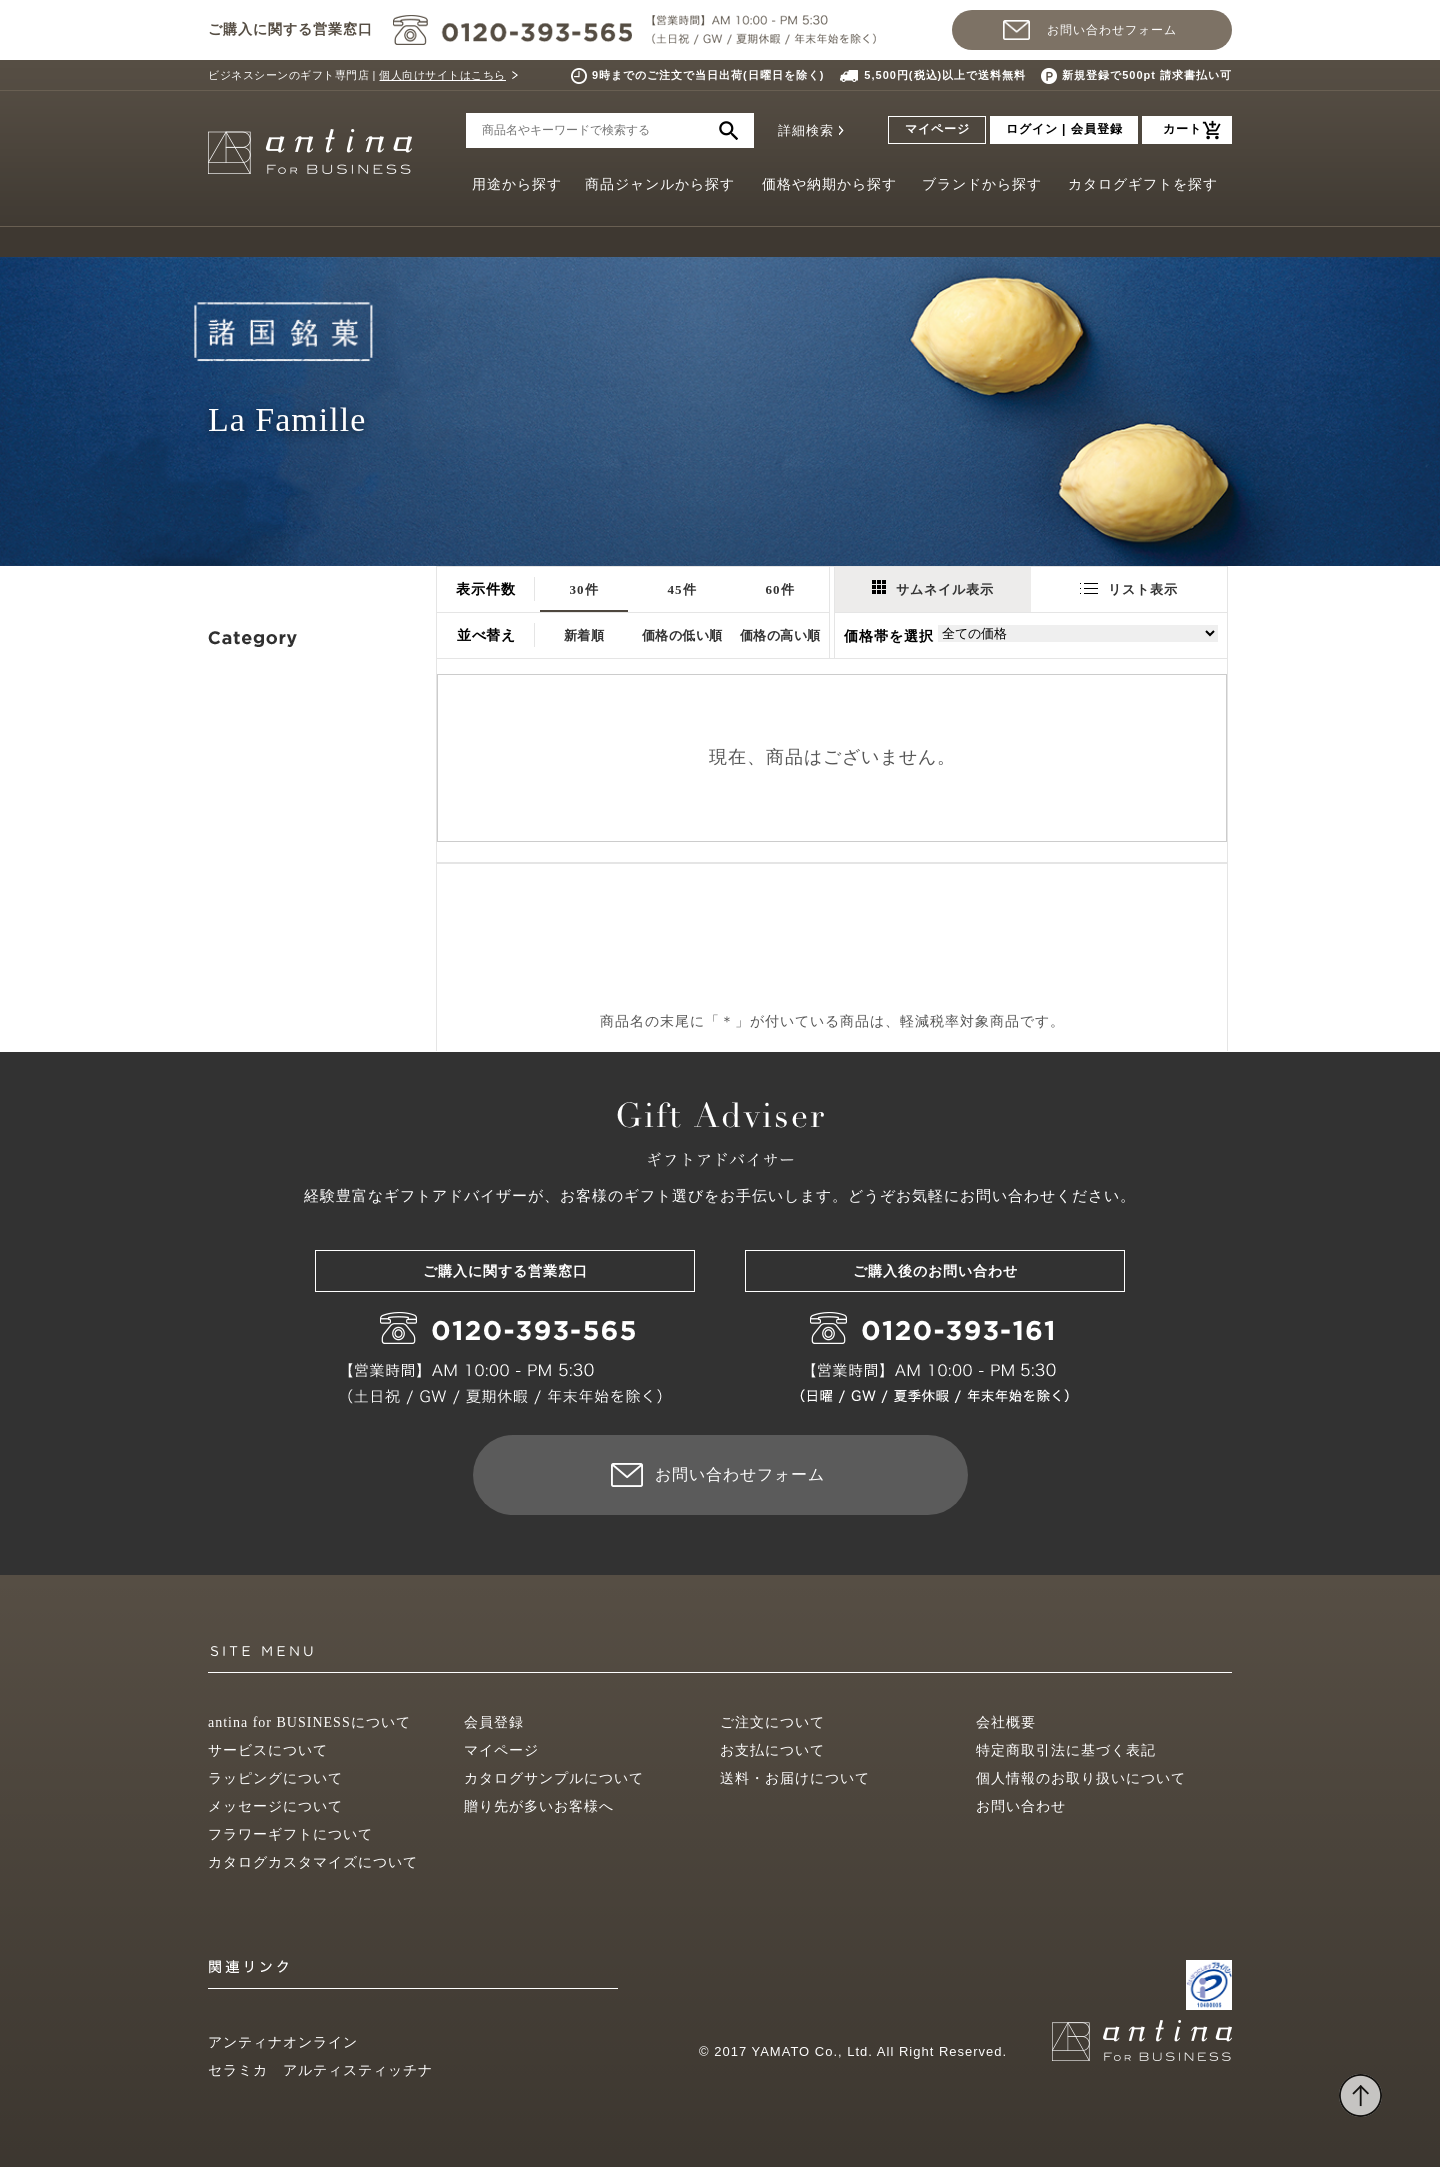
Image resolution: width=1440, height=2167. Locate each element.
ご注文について (772, 1722)
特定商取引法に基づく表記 (1066, 1750)
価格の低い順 (682, 635)
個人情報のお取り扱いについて (1081, 1778)
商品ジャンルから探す (660, 184)
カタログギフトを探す (1143, 184)
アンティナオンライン (283, 2042)
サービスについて (268, 1750)
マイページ (937, 129)
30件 (584, 589)
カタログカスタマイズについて (313, 1862)
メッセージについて (275, 1806)
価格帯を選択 (889, 636)
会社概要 (1006, 1722)
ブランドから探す (982, 184)
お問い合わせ (1021, 1806)
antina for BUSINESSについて (309, 1722)
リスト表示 (1129, 589)
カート (1182, 129)
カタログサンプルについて (554, 1778)
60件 (780, 589)
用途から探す (517, 184)
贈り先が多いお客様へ (539, 1806)
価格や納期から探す (829, 184)
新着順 (584, 635)
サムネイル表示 (933, 588)
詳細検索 (806, 130)
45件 (682, 589)
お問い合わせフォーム (1112, 30)
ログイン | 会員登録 (1064, 129)
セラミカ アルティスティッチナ (320, 2070)
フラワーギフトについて (290, 1834)
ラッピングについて (275, 1778)
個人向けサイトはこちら (442, 75)
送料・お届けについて (795, 1778)
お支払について (772, 1750)
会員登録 (494, 1722)
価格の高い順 (780, 635)
